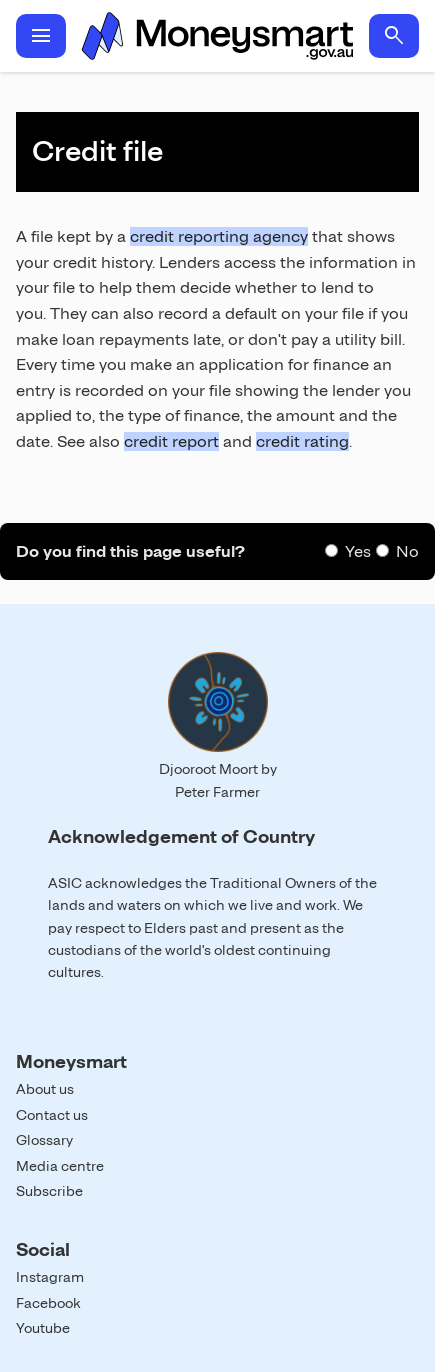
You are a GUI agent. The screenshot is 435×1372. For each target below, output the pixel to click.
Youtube (43, 1328)
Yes (358, 551)
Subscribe (49, 1191)
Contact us (52, 1115)
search (394, 36)
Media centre (60, 1166)
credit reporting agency (219, 236)
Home (217, 36)
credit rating (302, 441)
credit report (171, 441)
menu (41, 36)
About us (45, 1089)
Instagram (50, 1277)
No (407, 551)
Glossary (44, 1140)
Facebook (48, 1303)
